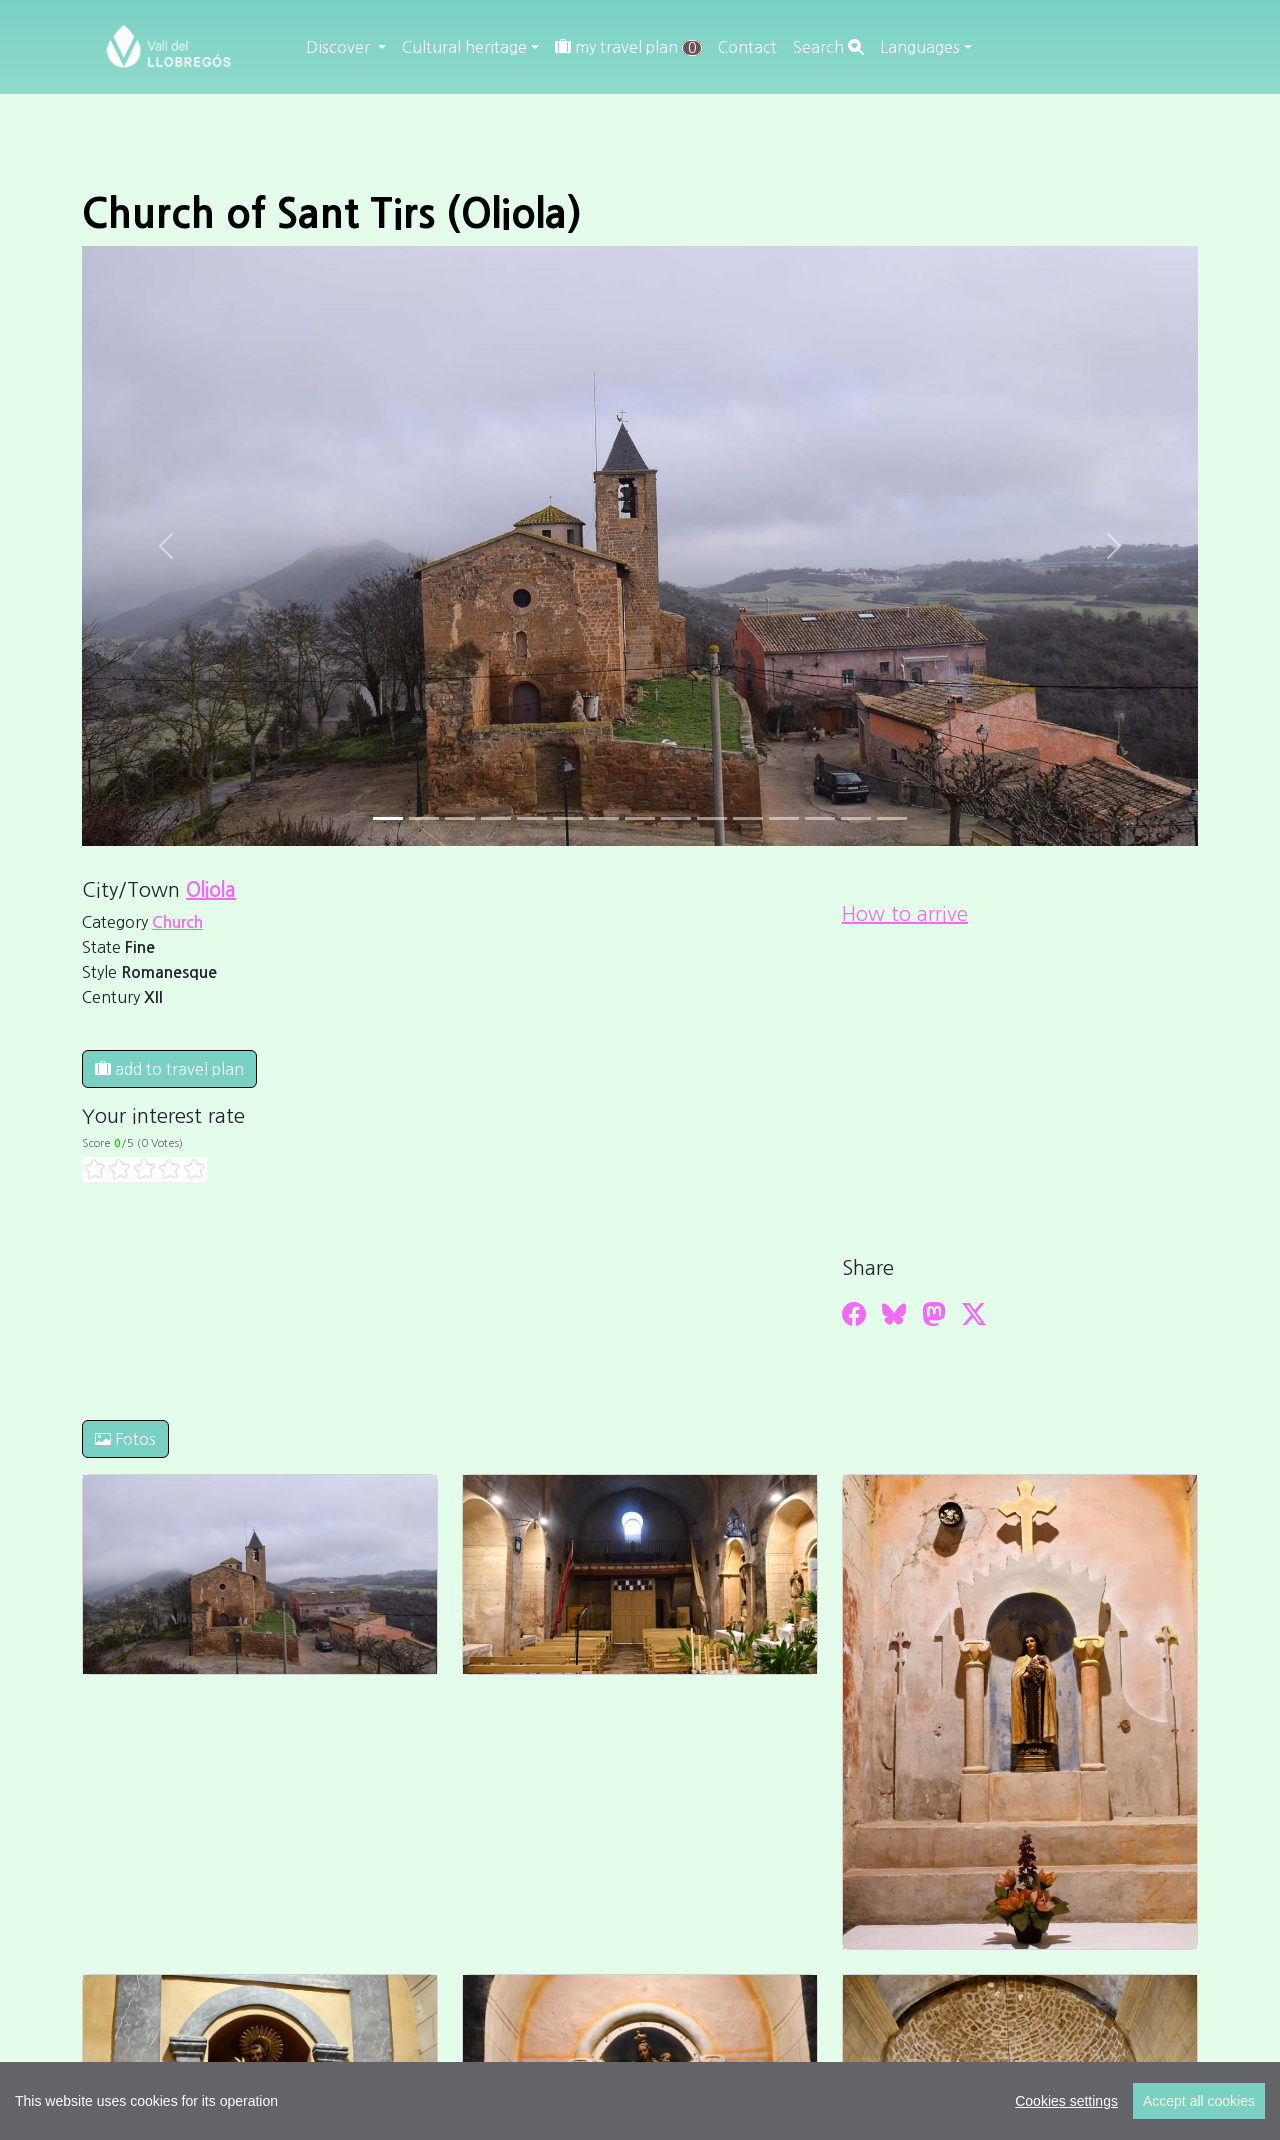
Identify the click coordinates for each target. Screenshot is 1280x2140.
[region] (640, 2101)
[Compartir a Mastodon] (934, 1314)
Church (177, 922)
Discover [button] (340, 47)
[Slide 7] (640, 818)
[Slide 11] (784, 818)
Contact (747, 47)
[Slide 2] (460, 818)
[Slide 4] (532, 818)
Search (828, 47)
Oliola (211, 890)
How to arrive (905, 914)
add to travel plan (169, 1069)
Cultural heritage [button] (464, 47)
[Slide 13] (856, 818)
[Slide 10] (748, 818)
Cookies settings (1066, 2101)
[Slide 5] (568, 818)
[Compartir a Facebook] (854, 1314)
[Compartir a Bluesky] (894, 1314)
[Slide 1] (424, 818)
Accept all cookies (1199, 2101)
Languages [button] (920, 47)
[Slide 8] (676, 818)
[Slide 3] (496, 818)
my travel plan (628, 47)
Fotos (125, 1439)
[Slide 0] (388, 818)
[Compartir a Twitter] (974, 1314)
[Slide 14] (892, 818)
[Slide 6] (604, 818)
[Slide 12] (820, 818)
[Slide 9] (712, 818)
